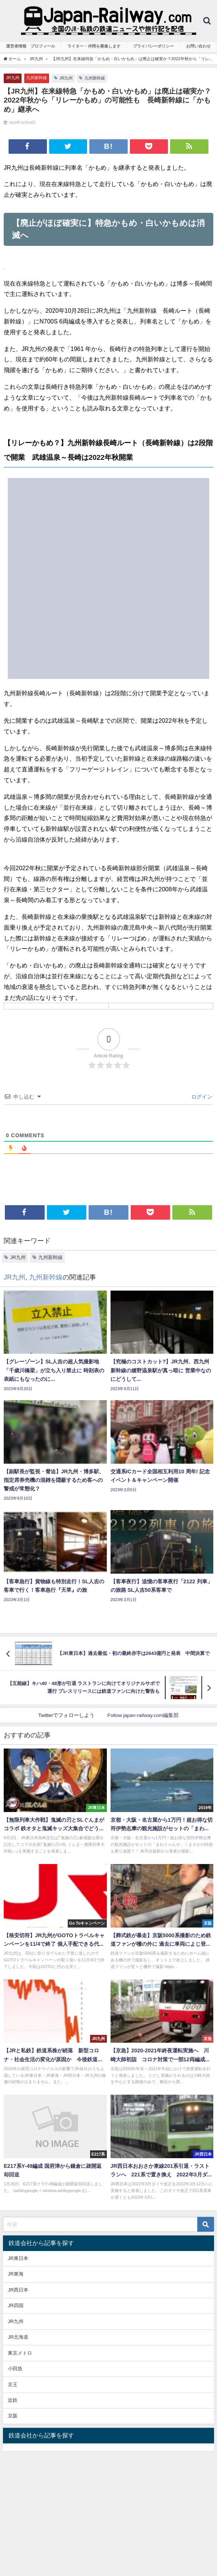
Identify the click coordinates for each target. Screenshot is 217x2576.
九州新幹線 (36, 77)
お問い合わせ (198, 46)
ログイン (201, 1096)
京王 (12, 2384)
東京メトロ (20, 2353)
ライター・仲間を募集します (94, 46)
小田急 (15, 2368)
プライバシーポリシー (153, 46)
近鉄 (12, 2400)
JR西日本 (18, 2289)
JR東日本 (18, 2258)
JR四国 (15, 2305)
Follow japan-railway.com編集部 (143, 1715)
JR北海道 (18, 2337)
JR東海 (15, 2273)
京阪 (12, 2415)
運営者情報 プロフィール (30, 46)
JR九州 (12, 77)
